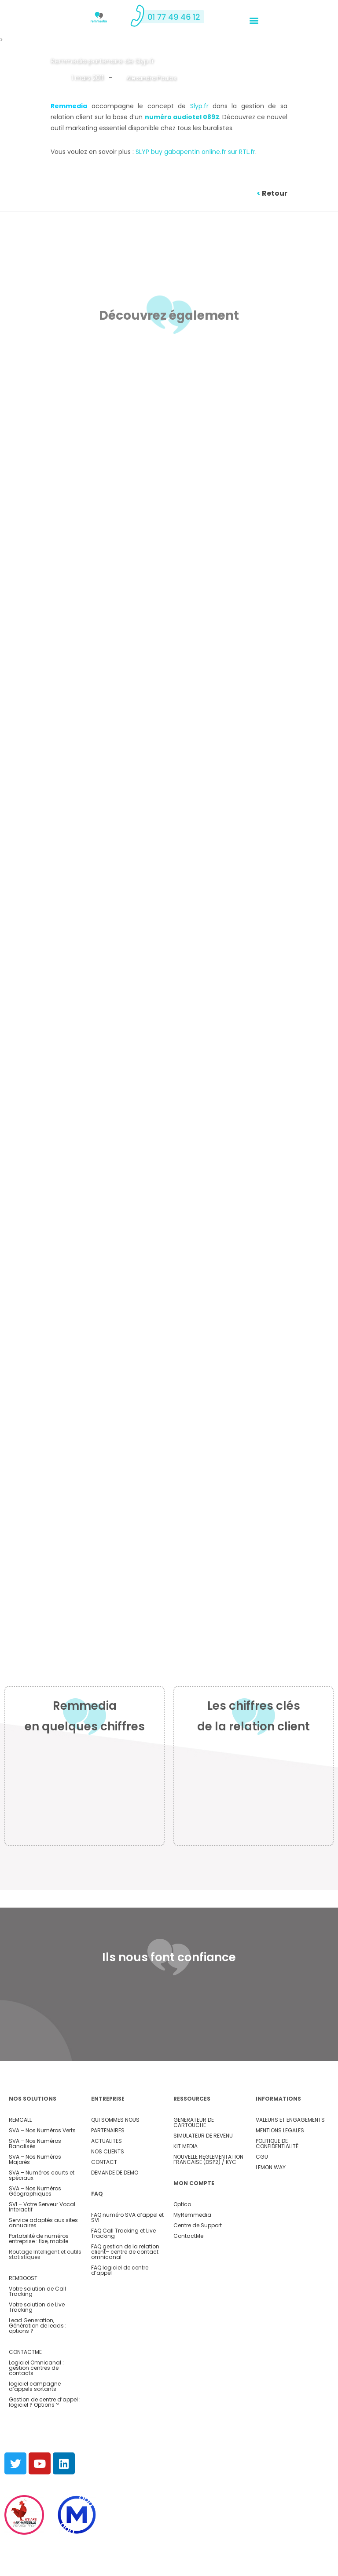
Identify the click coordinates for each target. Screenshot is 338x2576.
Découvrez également (169, 315)
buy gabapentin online (185, 151)
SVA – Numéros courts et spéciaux (41, 2214)
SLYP (143, 151)
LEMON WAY (271, 2207)
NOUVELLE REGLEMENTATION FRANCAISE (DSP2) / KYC (208, 2199)
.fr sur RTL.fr (237, 151)
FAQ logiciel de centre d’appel (119, 2309)
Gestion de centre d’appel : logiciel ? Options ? (45, 2441)
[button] (254, 20)
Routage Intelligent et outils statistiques (45, 2294)
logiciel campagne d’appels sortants (35, 2425)
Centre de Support (197, 2265)
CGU (262, 2196)
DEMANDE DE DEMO (114, 2212)
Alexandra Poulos (152, 77)
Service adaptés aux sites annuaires (43, 2262)
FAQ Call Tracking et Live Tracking (123, 2272)
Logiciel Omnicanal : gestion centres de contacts (36, 2407)
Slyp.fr (199, 106)
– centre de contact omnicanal (124, 2294)
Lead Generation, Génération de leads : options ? (37, 2365)
